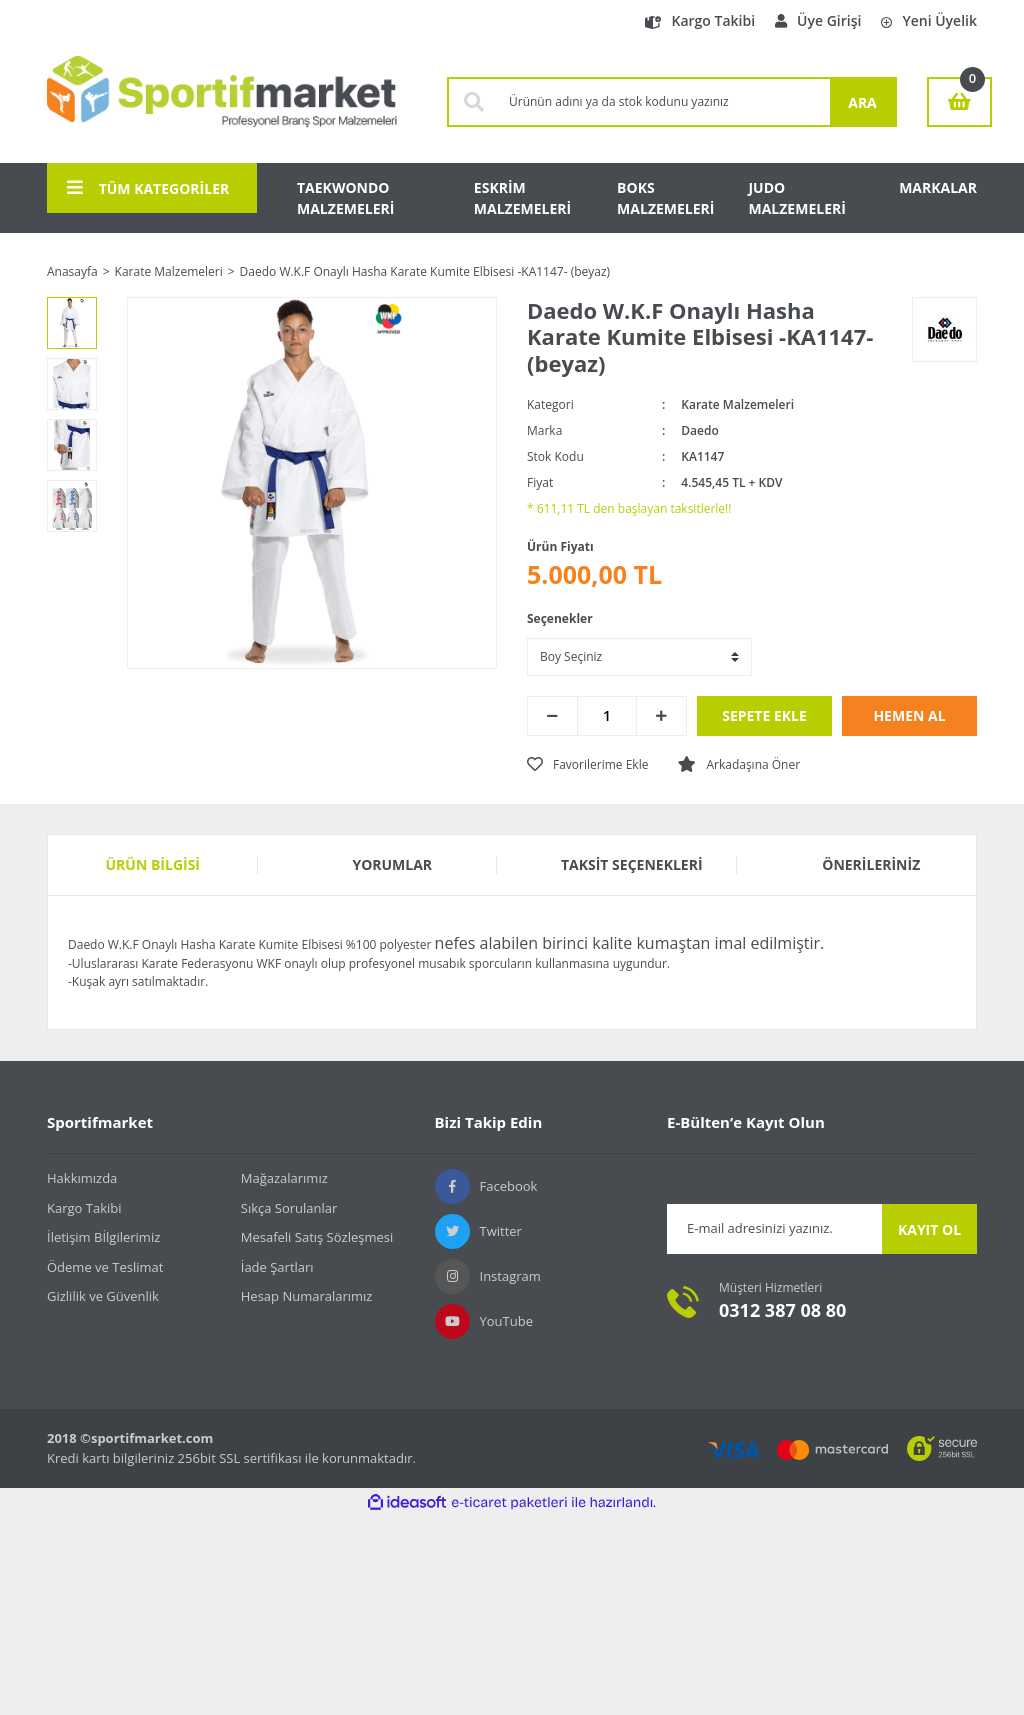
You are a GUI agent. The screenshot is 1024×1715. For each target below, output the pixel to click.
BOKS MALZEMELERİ (665, 198)
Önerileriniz (871, 864)
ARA (862, 102)
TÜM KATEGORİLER (148, 188)
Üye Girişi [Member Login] (818, 20)
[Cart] (959, 102)
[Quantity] (607, 716)
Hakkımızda (82, 1178)
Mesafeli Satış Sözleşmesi (317, 1237)
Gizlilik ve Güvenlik (103, 1296)
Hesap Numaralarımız (307, 1296)
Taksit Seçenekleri (632, 864)
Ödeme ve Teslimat (105, 1267)
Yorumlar (392, 864)
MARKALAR (938, 187)
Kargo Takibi (700, 20)
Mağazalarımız (284, 1178)
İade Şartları (277, 1267)
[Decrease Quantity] (553, 716)
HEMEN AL (909, 715)
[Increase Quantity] (661, 716)
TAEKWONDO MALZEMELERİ (345, 198)
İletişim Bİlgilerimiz (103, 1237)
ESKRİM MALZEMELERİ (522, 198)
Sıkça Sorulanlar (289, 1208)
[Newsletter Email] (774, 1229)
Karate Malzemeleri (737, 404)
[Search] (664, 102)
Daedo (699, 430)
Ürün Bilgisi (153, 864)
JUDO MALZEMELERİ (796, 198)
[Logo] (222, 102)
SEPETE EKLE (764, 715)
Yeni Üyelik (929, 20)
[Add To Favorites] (587, 765)
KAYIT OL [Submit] (929, 1229)
